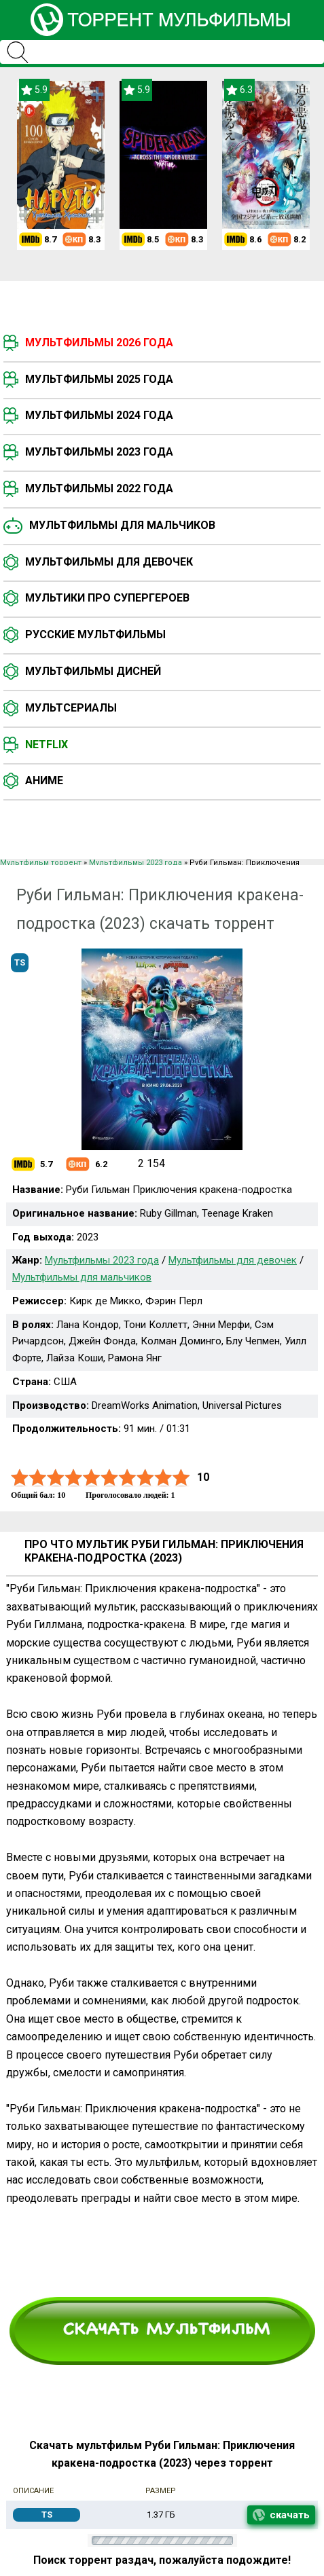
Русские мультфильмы (95, 634)
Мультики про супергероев (107, 597)
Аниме (44, 780)
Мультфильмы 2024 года (99, 415)
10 (181, 1478)
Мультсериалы (71, 707)
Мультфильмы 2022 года (99, 488)
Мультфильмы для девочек (109, 561)
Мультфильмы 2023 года (99, 451)
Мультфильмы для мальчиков (122, 525)
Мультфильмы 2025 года (99, 379)
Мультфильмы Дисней (93, 671)
